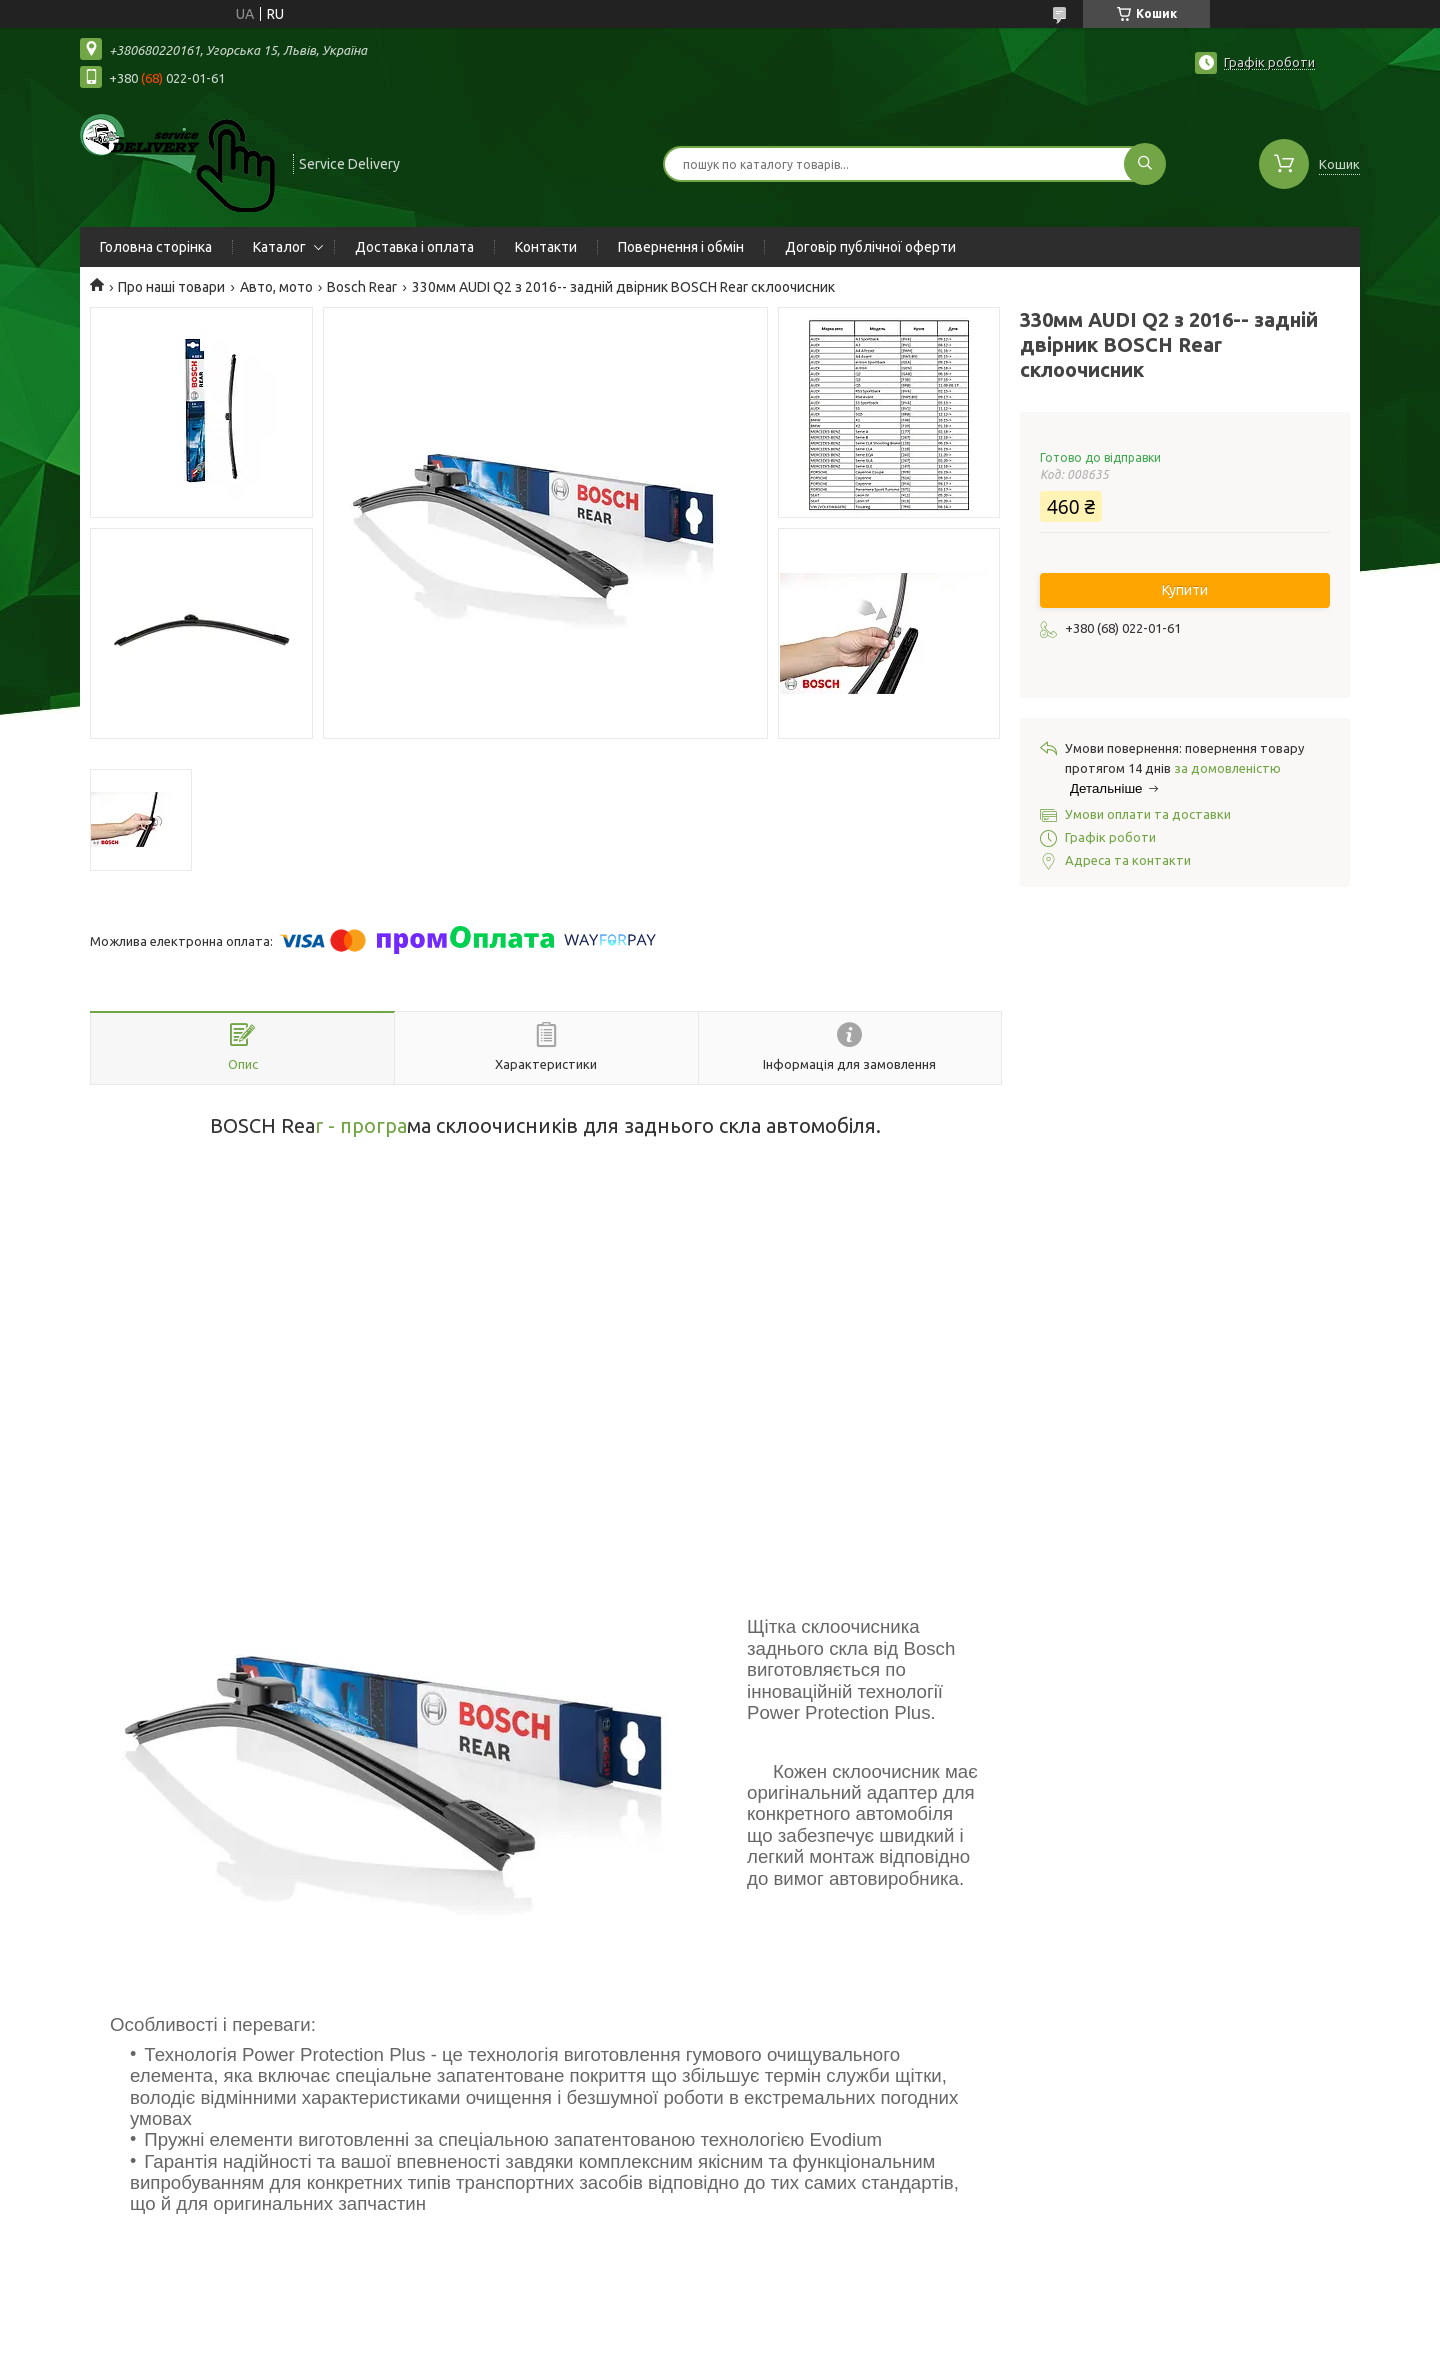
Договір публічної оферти (870, 247)
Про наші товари (171, 287)
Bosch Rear (362, 287)
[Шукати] (1145, 164)
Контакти (546, 247)
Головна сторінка (156, 247)
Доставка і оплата (414, 247)
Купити (1185, 590)
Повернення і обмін (681, 247)
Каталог (279, 247)
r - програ (361, 1125)
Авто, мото (276, 287)
